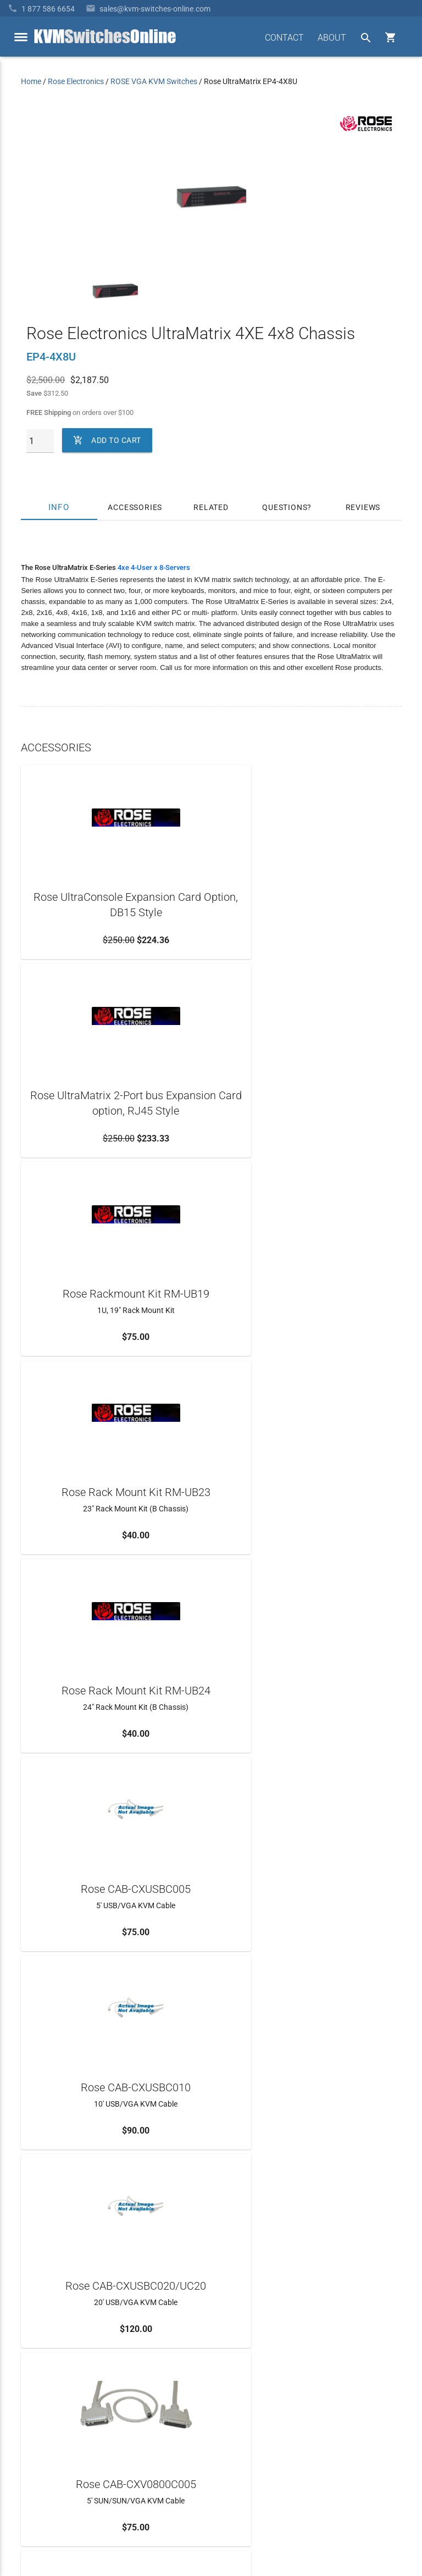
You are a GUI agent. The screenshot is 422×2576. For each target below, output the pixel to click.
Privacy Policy (377, 2523)
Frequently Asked (50, 2376)
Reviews (363, 507)
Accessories (135, 507)
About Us (36, 2356)
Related (211, 507)
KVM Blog (37, 2435)
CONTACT (284, 37)
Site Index (330, 2523)
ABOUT (332, 37)
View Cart (37, 2455)
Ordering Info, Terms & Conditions (78, 2395)
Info (59, 507)
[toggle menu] (21, 37)
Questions (284, 507)
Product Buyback (50, 2415)
